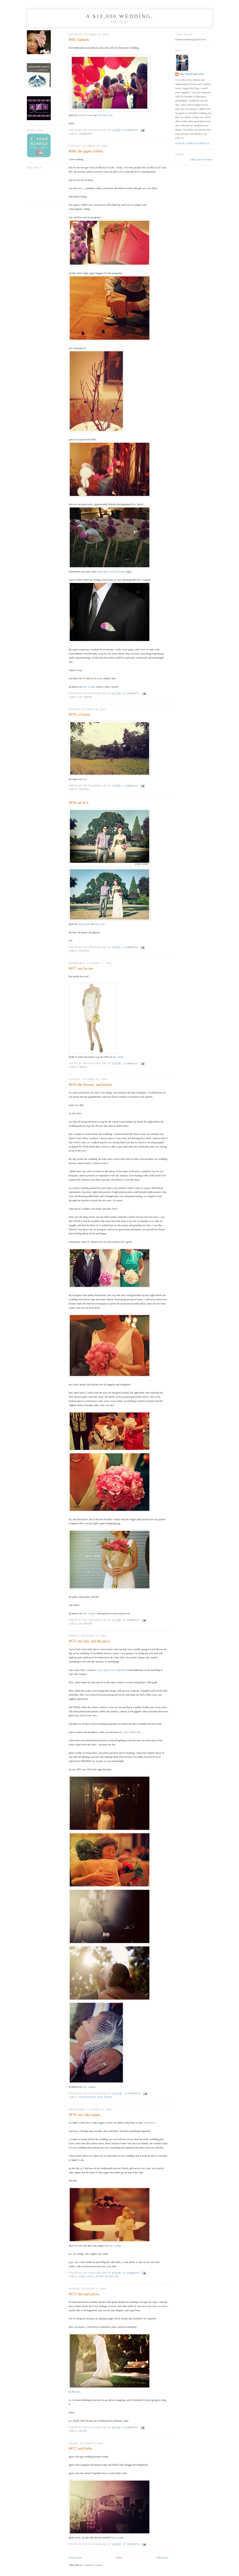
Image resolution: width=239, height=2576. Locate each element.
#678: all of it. (79, 803)
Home (119, 2557)
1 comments (130, 786)
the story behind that (130, 1732)
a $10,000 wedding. (120, 16)
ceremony (85, 134)
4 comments (130, 1064)
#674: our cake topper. (85, 2115)
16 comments (131, 693)
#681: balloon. (79, 40)
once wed (99, 923)
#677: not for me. (81, 969)
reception (112, 2276)
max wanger (89, 686)
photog (84, 789)
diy (81, 697)
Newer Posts (75, 2557)
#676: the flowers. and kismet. (91, 1085)
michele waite (85, 115)
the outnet (118, 1056)
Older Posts (162, 2557)
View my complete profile (192, 143)
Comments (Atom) (93, 2564)
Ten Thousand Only (192, 74)
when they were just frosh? (111, 571)
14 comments (132, 2093)
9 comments (130, 2427)
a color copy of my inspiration (110, 1669)
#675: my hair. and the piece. (90, 1641)
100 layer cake (105, 115)
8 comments (130, 130)
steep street (84, 923)
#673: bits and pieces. (84, 2294)
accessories (87, 2097)
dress (83, 1067)
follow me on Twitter (201, 159)
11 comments (131, 2273)
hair (100, 2097)
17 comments (131, 1620)
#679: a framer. (80, 714)
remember (149, 2122)
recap (88, 697)
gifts (90, 2276)
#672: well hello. (81, 2448)
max (84, 779)
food (82, 2276)
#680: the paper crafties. (86, 151)
